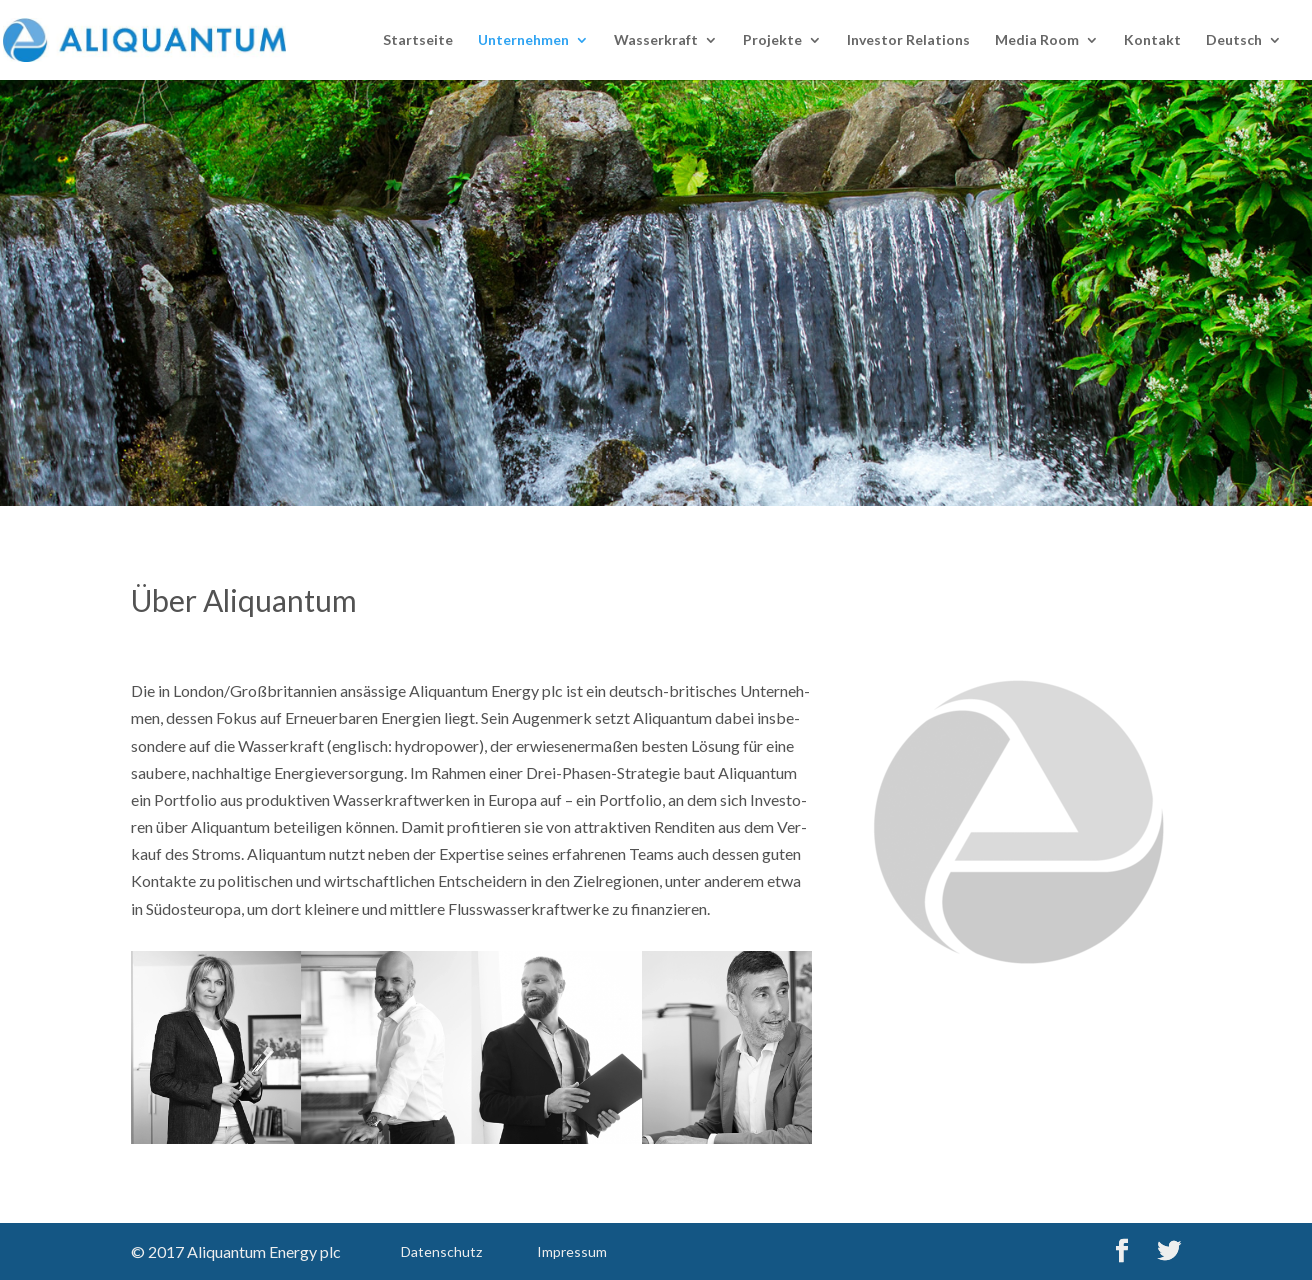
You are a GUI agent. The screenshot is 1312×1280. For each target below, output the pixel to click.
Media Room (1037, 40)
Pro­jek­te (772, 40)
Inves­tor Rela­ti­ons (908, 40)
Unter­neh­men (523, 40)
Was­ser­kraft (656, 40)
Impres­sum (572, 1251)
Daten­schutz (441, 1251)
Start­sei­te (418, 40)
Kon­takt (1152, 40)
